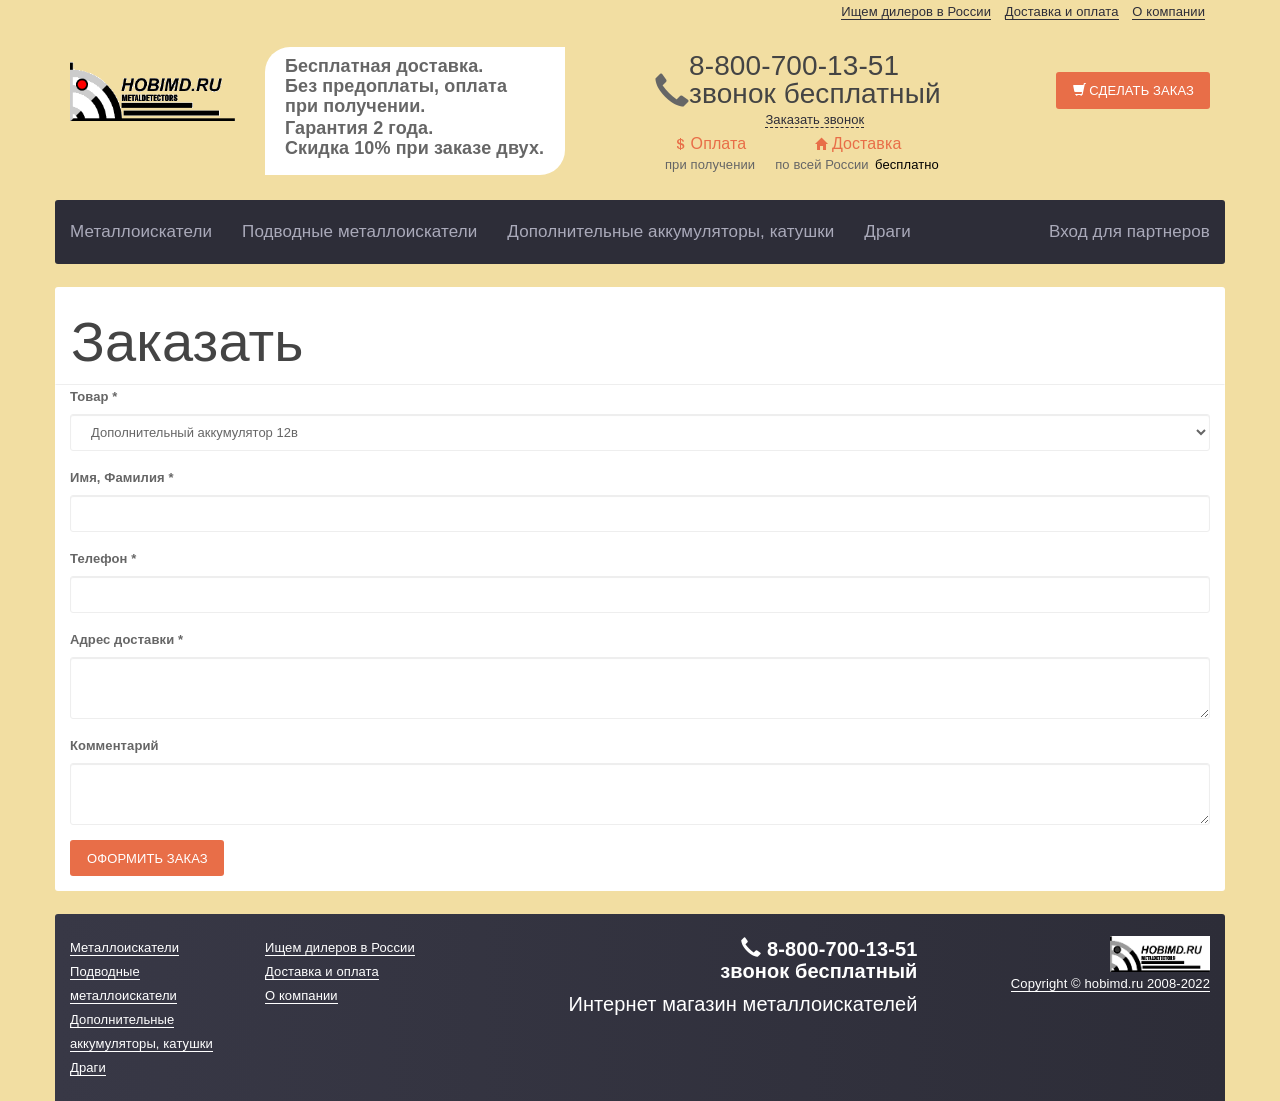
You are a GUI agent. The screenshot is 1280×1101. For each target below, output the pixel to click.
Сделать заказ (1133, 90)
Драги (887, 231)
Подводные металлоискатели (359, 231)
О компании (1168, 11)
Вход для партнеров (1129, 231)
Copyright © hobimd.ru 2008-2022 (1110, 983)
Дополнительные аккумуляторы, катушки (670, 231)
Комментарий (114, 745)
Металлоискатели (141, 231)
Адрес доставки (126, 639)
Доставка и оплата (1062, 11)
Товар (93, 396)
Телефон (103, 558)
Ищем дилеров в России (916, 11)
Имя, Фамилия (122, 477)
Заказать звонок (814, 119)
